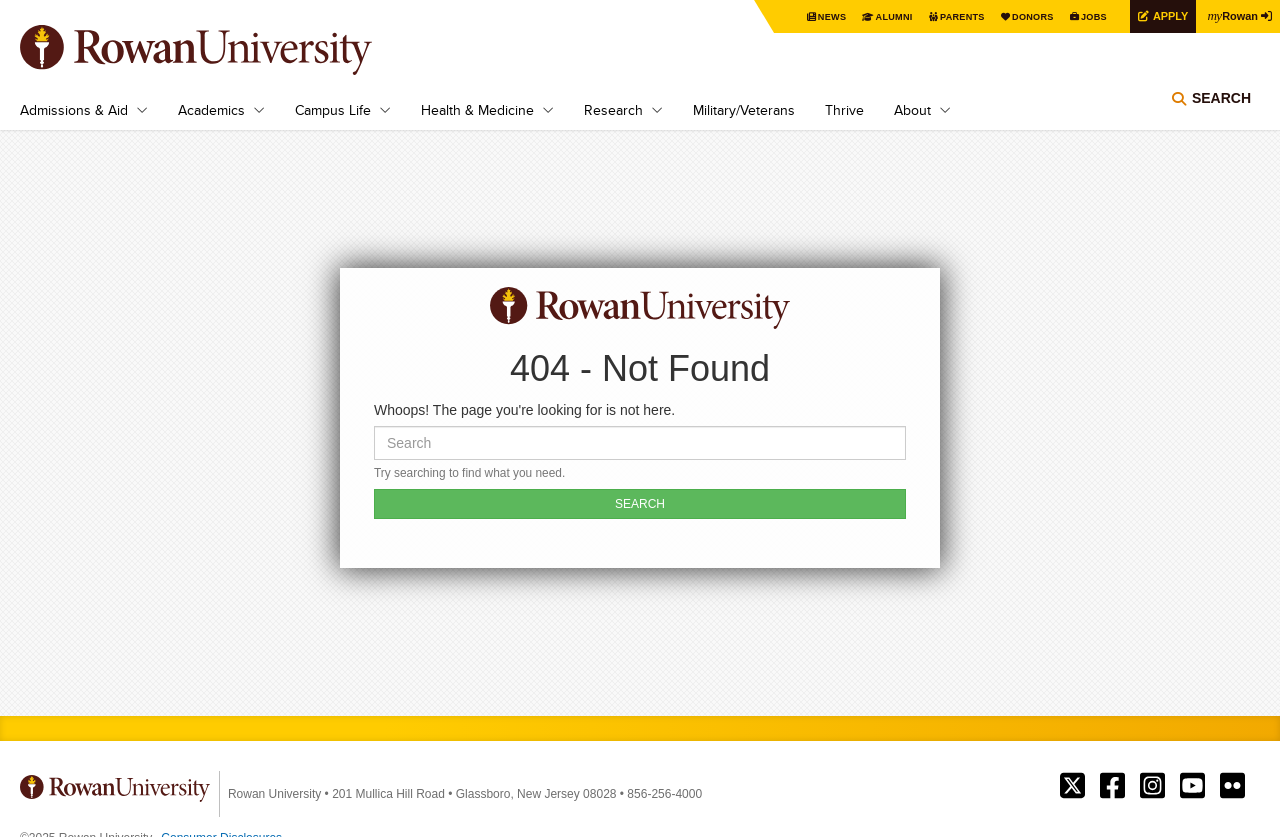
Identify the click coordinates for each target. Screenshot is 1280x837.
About (912, 110)
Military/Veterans (744, 110)
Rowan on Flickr (1232, 786)
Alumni (870, 16)
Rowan (1230, 15)
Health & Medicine (477, 110)
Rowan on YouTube (1192, 786)
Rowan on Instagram (1152, 786)
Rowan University (225, 50)
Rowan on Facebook (1112, 786)
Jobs (1082, 16)
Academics (211, 110)
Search (1221, 105)
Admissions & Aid (74, 110)
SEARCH (640, 504)
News (804, 16)
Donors (1017, 16)
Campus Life (333, 110)
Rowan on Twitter (1072, 786)
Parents (942, 16)
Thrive (844, 110)
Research (613, 110)
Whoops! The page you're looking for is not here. (524, 410)
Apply (1162, 15)
